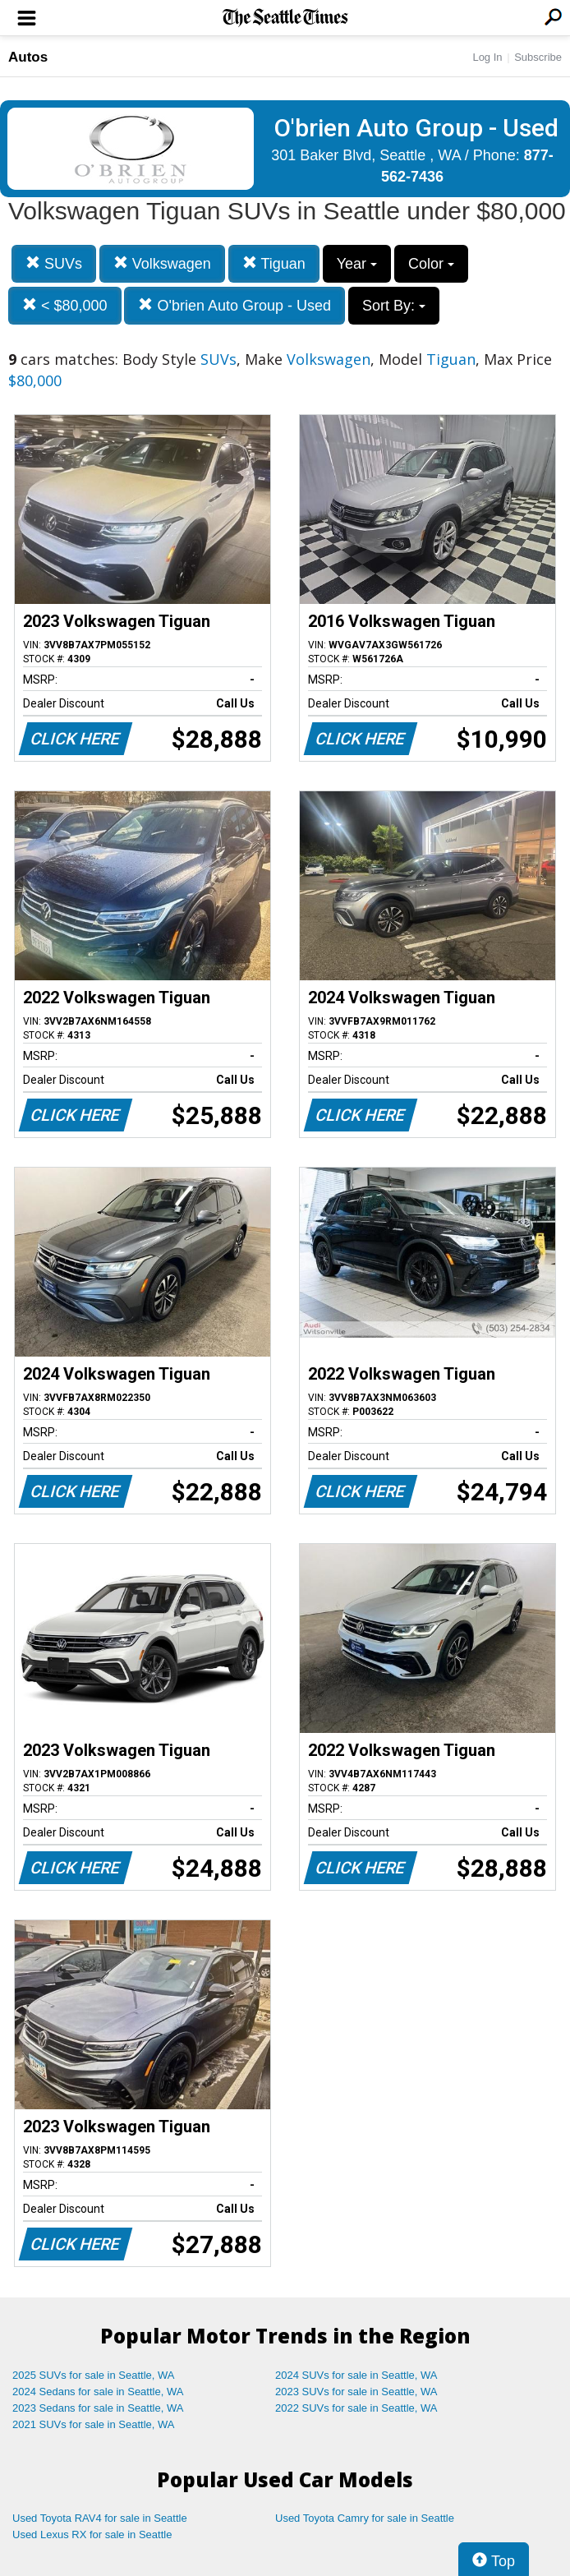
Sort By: (393, 305)
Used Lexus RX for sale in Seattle (92, 2534)
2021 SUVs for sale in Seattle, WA (93, 2424)
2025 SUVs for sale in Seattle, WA (93, 2375)
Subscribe (538, 57)
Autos (28, 57)
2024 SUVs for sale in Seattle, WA (356, 2375)
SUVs (53, 263)
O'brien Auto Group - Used (234, 305)
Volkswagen (162, 263)
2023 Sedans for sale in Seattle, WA (97, 2408)
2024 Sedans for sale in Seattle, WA (97, 2391)
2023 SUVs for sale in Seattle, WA (356, 2391)
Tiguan (274, 263)
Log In (487, 57)
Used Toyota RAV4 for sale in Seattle (99, 2518)
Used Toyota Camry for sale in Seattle (364, 2518)
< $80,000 (65, 305)
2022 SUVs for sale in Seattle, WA (356, 2408)
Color (431, 264)
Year (357, 264)
